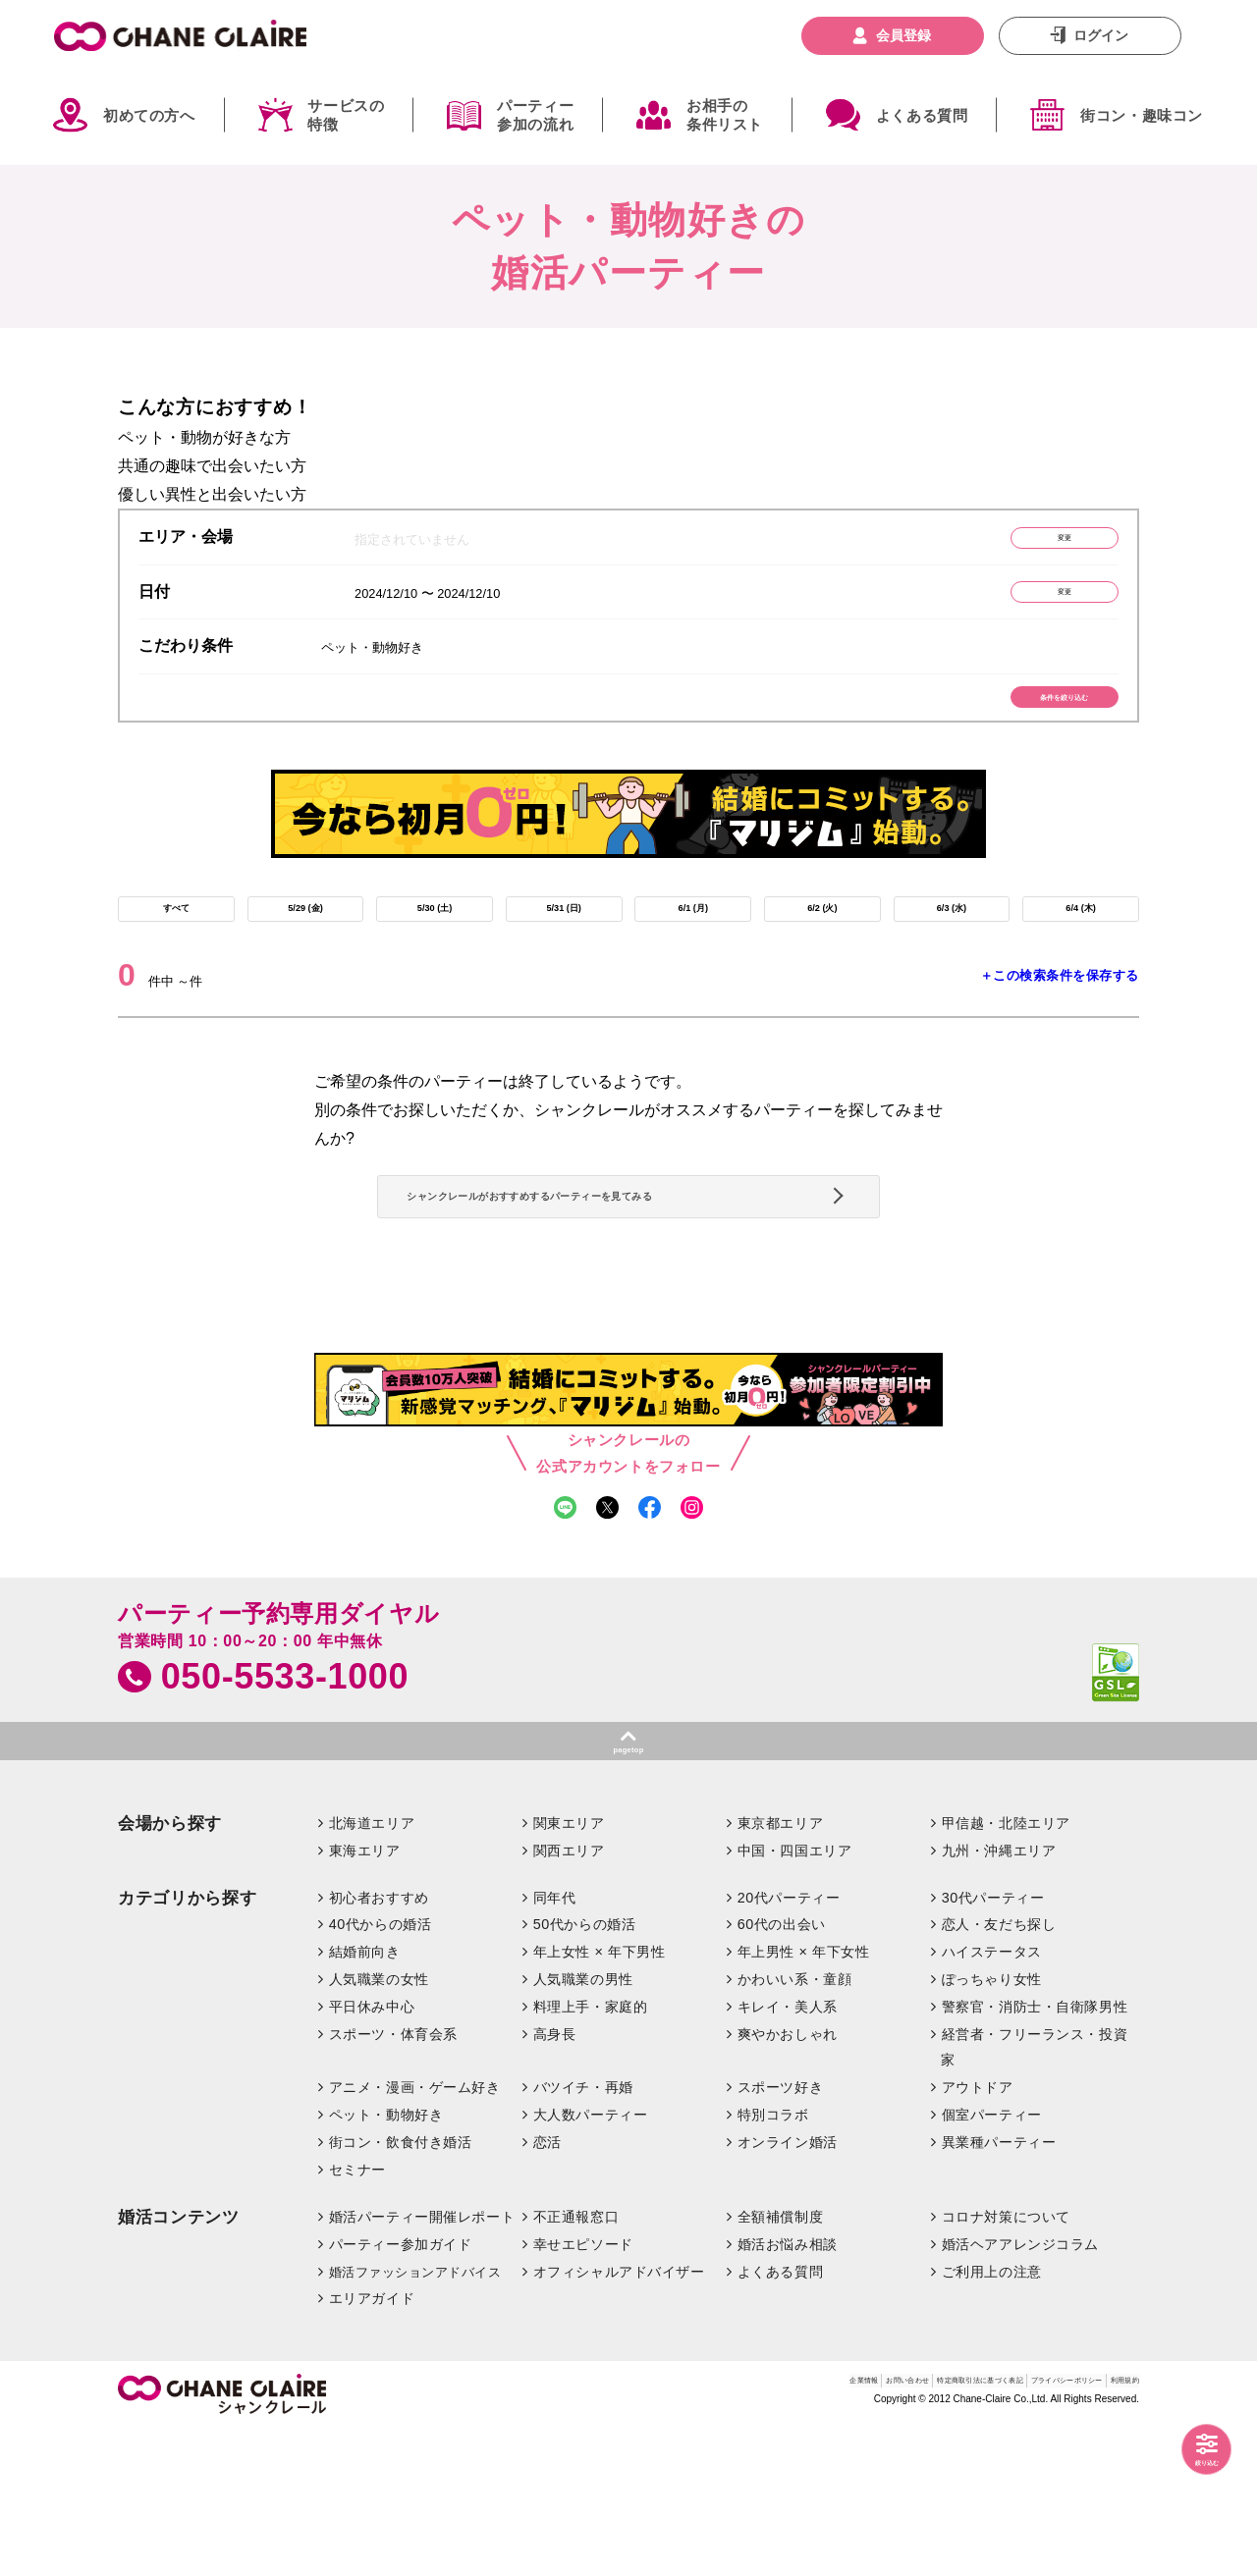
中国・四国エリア (795, 1995)
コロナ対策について (1006, 2361)
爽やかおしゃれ (788, 2179)
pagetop (628, 1887)
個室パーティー (992, 2260)
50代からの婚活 (584, 2069)
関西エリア (569, 1995)
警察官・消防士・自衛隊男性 (1035, 2152)
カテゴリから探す (187, 2042)
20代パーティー (789, 2042)
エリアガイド (371, 2443)
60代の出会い (782, 2069)
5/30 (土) (434, 951)
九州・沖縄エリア (999, 1995)
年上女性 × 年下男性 (599, 2097)
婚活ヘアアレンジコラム (1020, 2388)
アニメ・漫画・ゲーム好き (415, 2232)
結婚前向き (365, 2097)
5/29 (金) (305, 951)
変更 (1026, 542)
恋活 (547, 2287)
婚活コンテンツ (179, 2361)
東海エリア (365, 1995)
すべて (175, 951)
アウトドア (977, 2232)
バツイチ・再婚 (583, 2232)
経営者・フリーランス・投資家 (1034, 2192)
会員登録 (903, 35)
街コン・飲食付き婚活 (400, 2287)
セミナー (357, 2315)
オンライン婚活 (788, 2287)
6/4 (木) (1081, 951)
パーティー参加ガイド (400, 2388)
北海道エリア (371, 1967)
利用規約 (1112, 2530)
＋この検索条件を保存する (1059, 1028)
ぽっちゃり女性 (992, 2124)
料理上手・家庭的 (590, 2152)
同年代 (554, 2042)
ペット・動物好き (386, 2260)
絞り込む (1188, 2454)
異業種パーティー (999, 2287)
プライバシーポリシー (1006, 2530)
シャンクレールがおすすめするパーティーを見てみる (621, 1281)
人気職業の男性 (583, 2124)
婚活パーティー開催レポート (422, 2361)
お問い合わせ (712, 2530)
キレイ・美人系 (788, 2152)
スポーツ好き (780, 2232)
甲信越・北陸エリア (1006, 1967)
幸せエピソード (583, 2388)
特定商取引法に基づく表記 (845, 2530)
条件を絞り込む (1026, 724)
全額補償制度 (780, 2361)
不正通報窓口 (576, 2361)
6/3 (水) (951, 951)
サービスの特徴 (345, 115)
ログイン (1100, 35)
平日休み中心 (371, 2152)
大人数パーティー (590, 2260)
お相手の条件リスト (724, 115)
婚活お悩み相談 (788, 2388)
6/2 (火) (822, 951)
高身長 (554, 2179)
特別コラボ (773, 2260)
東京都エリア (780, 1967)
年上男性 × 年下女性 (804, 2097)
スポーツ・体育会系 (393, 2179)
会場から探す (170, 1968)
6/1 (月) (693, 951)
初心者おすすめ (379, 2042)
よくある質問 (922, 115)
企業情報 (632, 2530)
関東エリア (569, 1967)
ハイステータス (992, 2097)
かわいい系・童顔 (795, 2124)
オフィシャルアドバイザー (619, 2416)
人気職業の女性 (379, 2124)
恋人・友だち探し (999, 2069)
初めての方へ (149, 115)
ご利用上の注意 (992, 2416)
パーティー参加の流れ (535, 115)
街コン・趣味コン (1141, 115)
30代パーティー (993, 2042)
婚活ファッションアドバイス (415, 2416)
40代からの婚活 (380, 2069)
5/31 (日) (563, 951)
